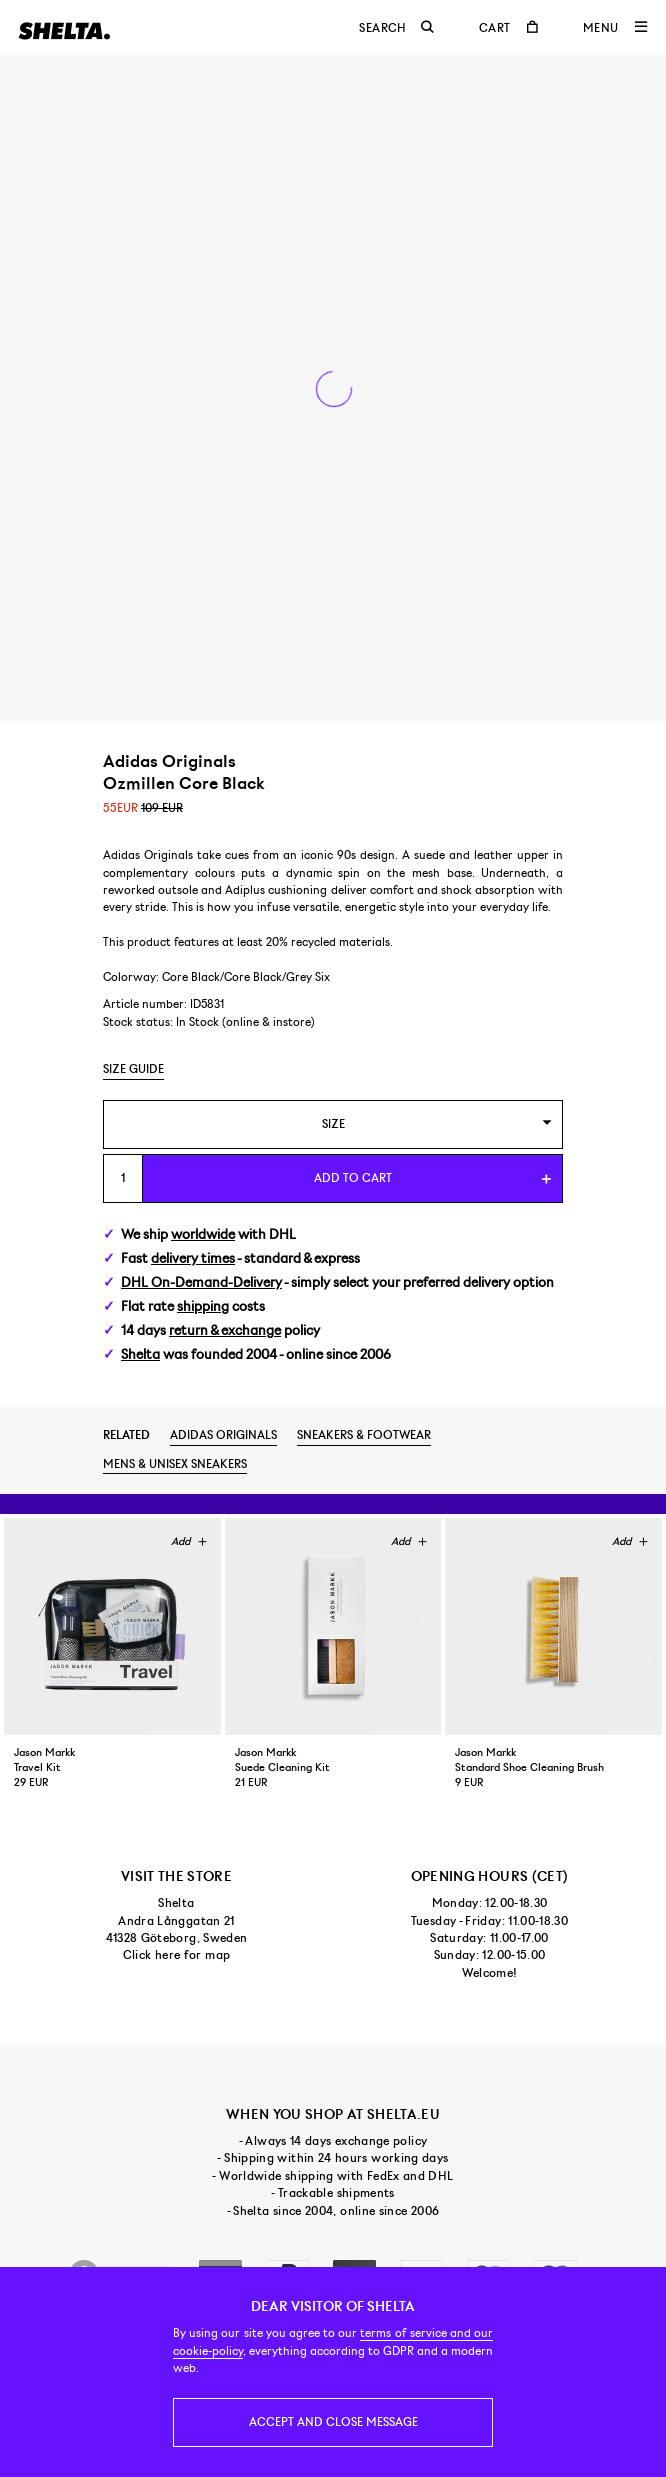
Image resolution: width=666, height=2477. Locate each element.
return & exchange (225, 1330)
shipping (203, 1306)
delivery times (193, 1258)
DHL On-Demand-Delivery (201, 1282)
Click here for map (176, 1955)
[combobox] (333, 1124)
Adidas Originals (223, 1435)
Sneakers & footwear (364, 1435)
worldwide (203, 1234)
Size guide (133, 1069)
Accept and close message (333, 2422)
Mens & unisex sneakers (175, 1464)
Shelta (140, 1354)
